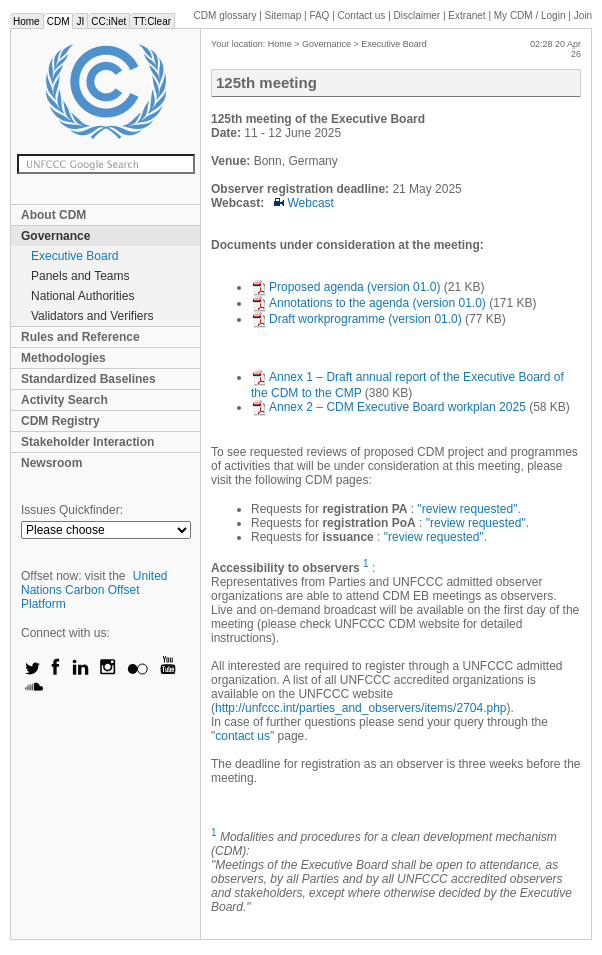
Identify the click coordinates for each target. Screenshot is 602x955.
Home (26, 21)
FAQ (319, 15)
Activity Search (64, 400)
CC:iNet (108, 21)
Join (583, 15)
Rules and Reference (80, 337)
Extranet (466, 15)
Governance (55, 236)
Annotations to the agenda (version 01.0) (368, 303)
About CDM (53, 215)
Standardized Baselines (88, 379)
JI (80, 21)
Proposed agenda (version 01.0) (345, 287)
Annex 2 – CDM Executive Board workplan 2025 (388, 407)
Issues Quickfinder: (72, 510)
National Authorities (82, 296)
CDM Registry (60, 421)
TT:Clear (152, 21)
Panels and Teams (80, 276)
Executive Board (74, 256)
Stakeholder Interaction (87, 442)
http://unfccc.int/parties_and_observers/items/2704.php (361, 708)
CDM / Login (531, 15)
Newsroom (51, 463)
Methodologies (63, 358)
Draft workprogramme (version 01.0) (356, 319)
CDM (58, 21)
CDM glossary (225, 15)
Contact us (362, 15)
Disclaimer (417, 15)
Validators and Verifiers (92, 316)
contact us (242, 736)
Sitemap (283, 15)
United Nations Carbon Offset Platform (94, 590)
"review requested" (468, 509)
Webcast (304, 203)
